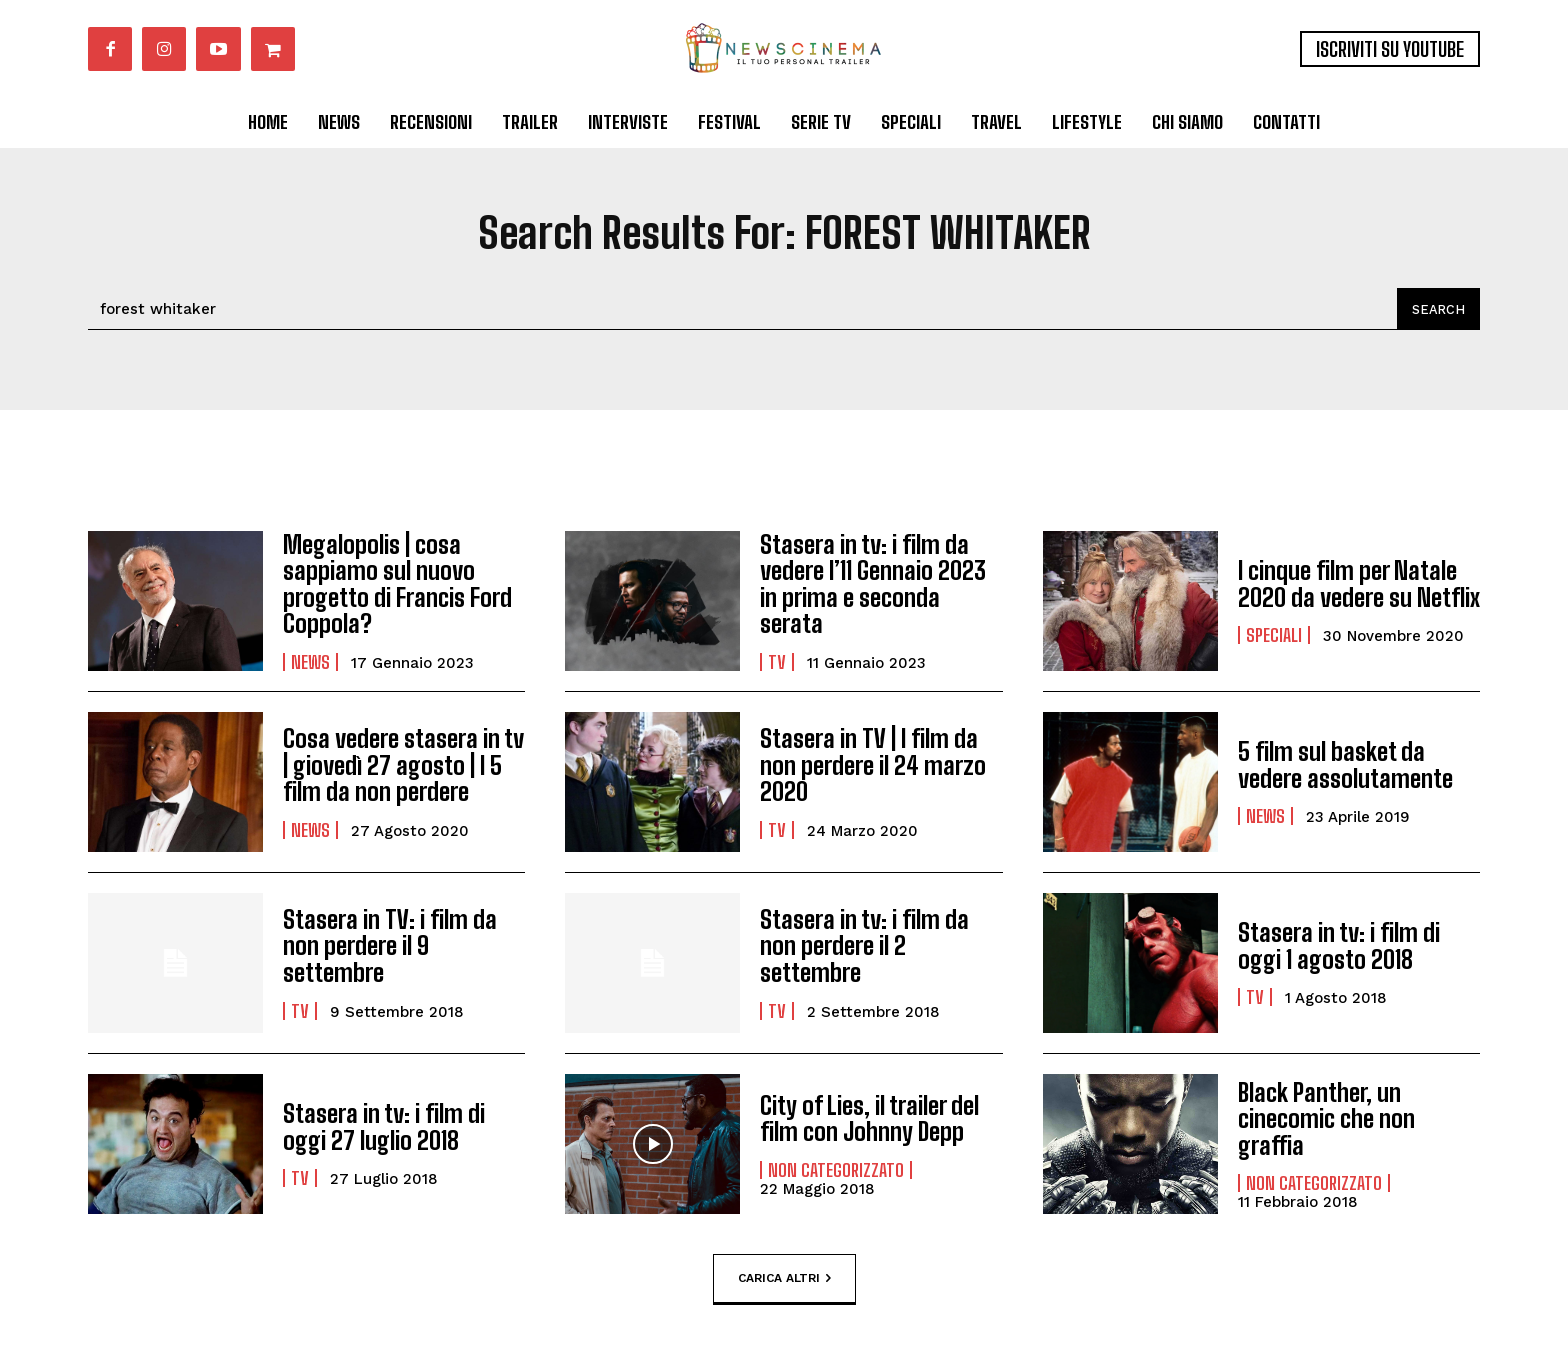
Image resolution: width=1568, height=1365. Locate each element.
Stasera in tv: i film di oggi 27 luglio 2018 (384, 1126)
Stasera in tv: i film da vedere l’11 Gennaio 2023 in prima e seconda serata (872, 584)
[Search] (1438, 309)
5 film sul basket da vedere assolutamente (1345, 764)
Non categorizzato (836, 1170)
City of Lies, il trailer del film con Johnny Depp (869, 1118)
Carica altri (784, 1279)
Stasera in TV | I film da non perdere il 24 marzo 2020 (872, 765)
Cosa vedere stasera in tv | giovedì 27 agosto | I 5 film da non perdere (403, 765)
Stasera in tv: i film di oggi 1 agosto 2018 (1339, 945)
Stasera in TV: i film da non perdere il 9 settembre (390, 946)
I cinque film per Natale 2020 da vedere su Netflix (1359, 583)
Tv (777, 662)
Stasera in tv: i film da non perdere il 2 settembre (864, 946)
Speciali (1274, 635)
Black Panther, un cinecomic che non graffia (1325, 1119)
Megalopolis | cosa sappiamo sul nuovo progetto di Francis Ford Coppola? (396, 584)
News (310, 662)
